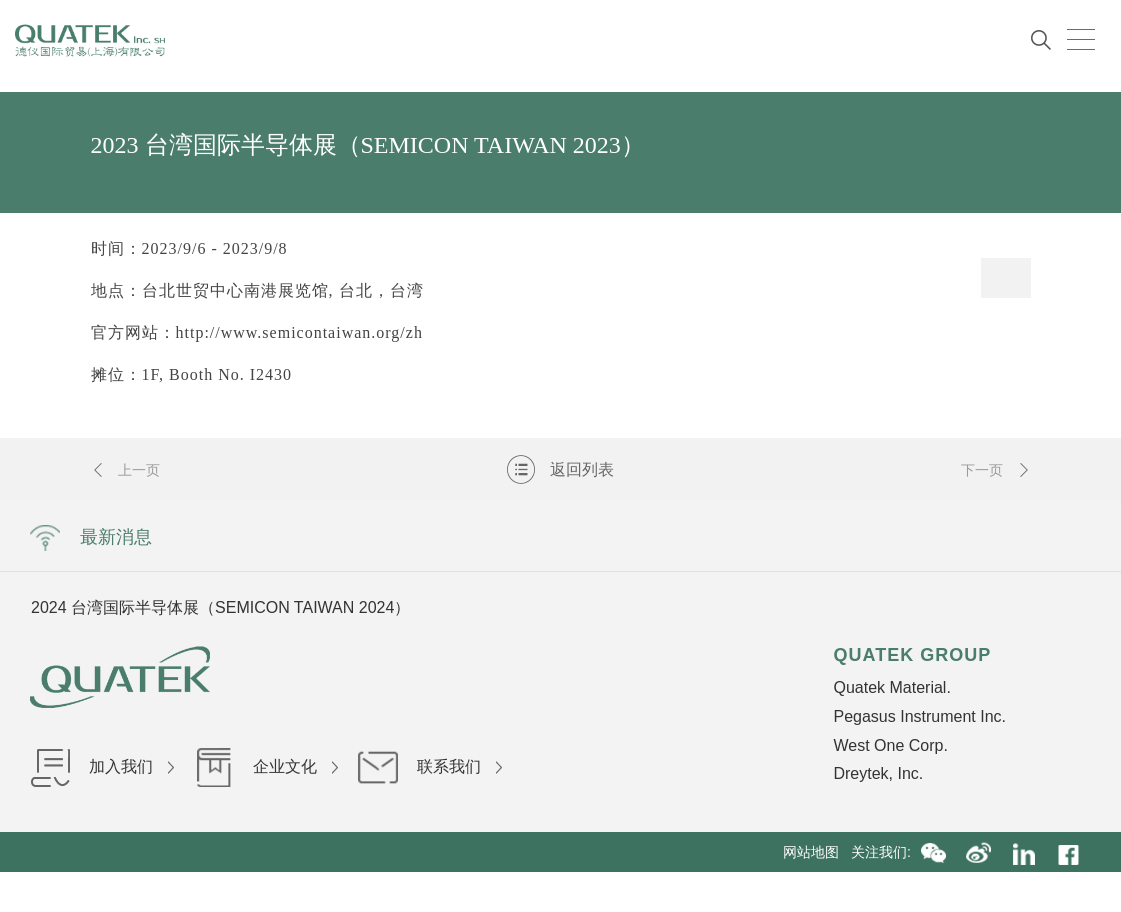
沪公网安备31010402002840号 (734, 892)
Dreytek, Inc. (878, 773)
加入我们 (102, 766)
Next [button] (869, 607)
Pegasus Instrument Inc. (919, 716)
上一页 (126, 470)
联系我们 (430, 766)
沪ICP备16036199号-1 (558, 892)
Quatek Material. (891, 687)
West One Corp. (890, 745)
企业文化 (266, 766)
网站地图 (817, 852)
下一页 (996, 470)
